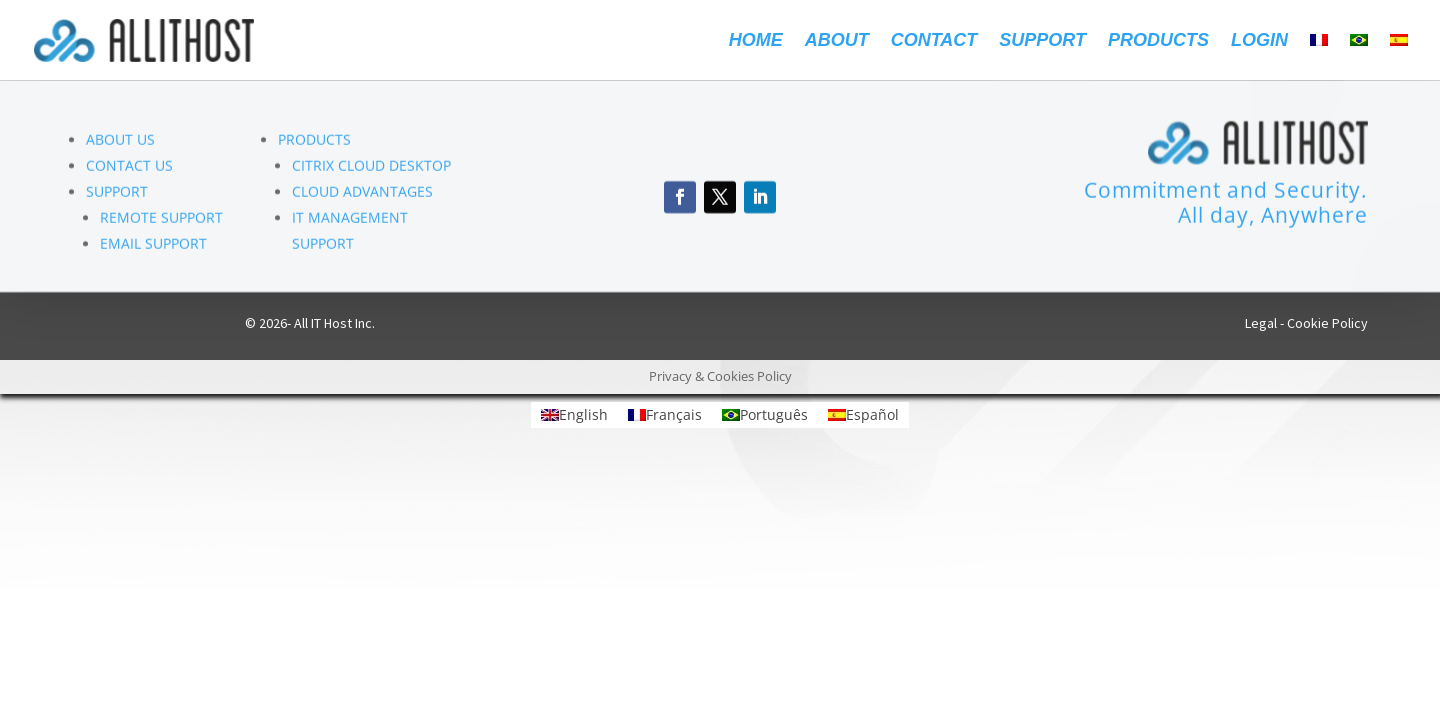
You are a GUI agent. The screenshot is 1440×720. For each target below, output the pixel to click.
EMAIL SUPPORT (153, 245)
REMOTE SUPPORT (161, 219)
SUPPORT (117, 193)
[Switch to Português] (765, 415)
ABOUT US (120, 141)
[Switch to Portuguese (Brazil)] (1359, 56)
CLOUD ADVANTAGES (362, 193)
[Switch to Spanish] (1399, 56)
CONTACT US (129, 167)
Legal (1261, 323)
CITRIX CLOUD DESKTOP (371, 167)
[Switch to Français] (665, 415)
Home (756, 41)
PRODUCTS (314, 141)
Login (1259, 41)
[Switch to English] (574, 415)
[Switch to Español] (863, 415)
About (837, 41)
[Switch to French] (1319, 56)
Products (1158, 41)
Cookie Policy (1327, 323)
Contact (934, 41)
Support (1042, 41)
